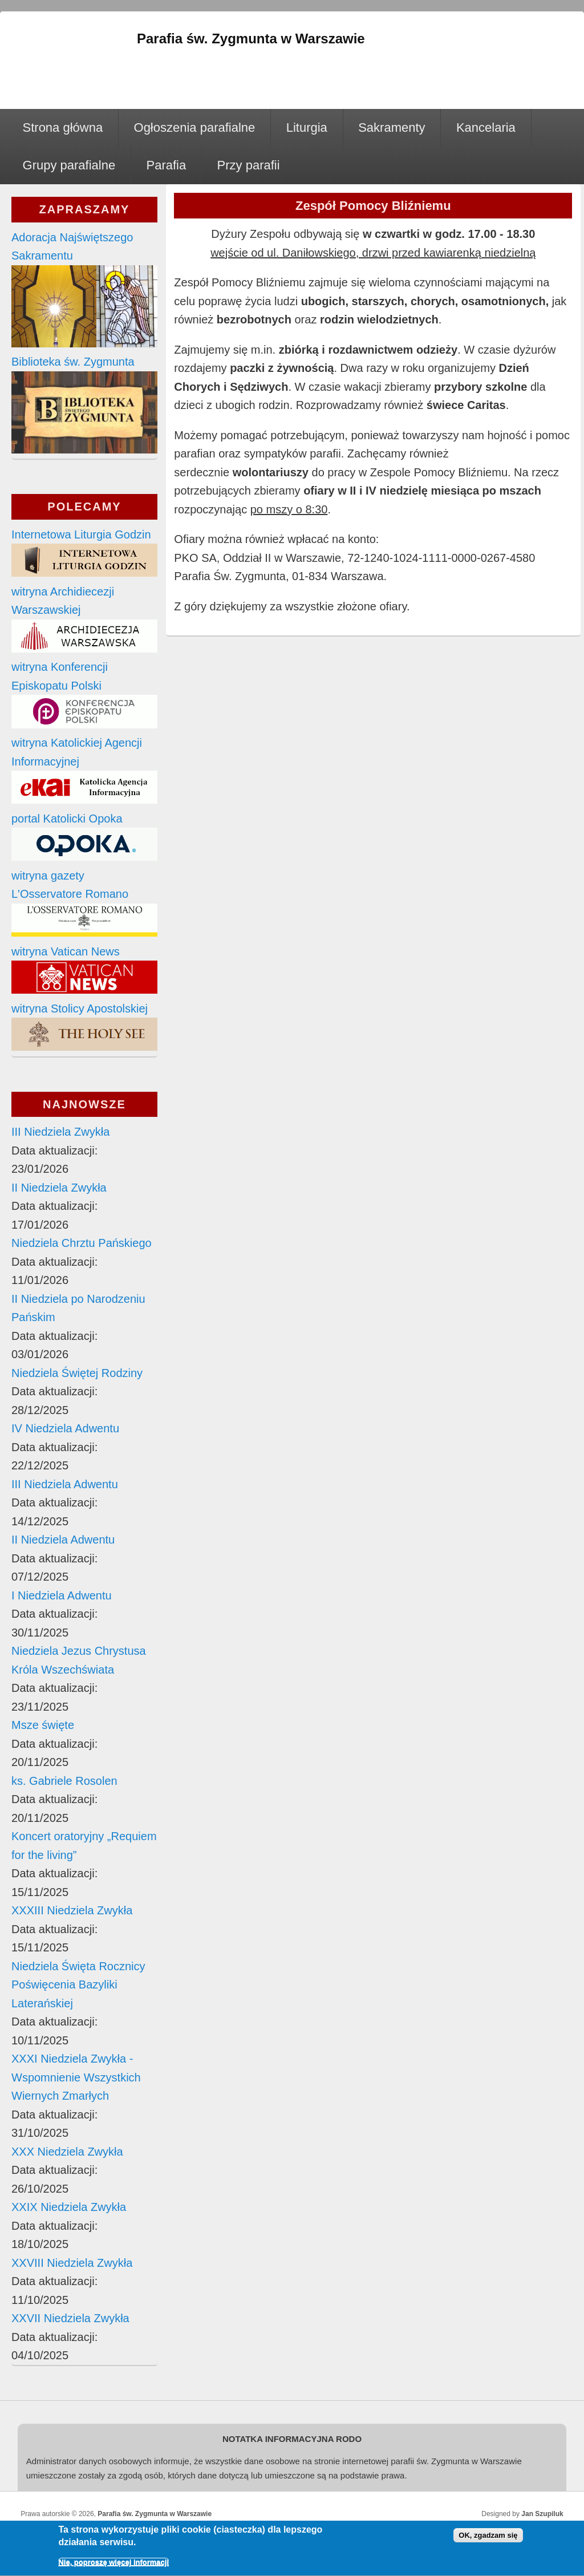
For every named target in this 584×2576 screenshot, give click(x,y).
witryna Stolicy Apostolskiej (79, 1008)
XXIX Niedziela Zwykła (68, 2207)
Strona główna (63, 127)
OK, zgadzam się (488, 2538)
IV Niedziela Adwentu (65, 1428)
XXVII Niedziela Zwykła (70, 2318)
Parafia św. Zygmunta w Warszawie (155, 2514)
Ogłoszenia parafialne (195, 127)
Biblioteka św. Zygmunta (73, 361)
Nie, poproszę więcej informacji (113, 2565)
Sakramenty (391, 127)
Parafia (166, 165)
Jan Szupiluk (542, 2514)
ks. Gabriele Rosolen (64, 1781)
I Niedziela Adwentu (61, 1595)
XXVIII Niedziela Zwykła (71, 2263)
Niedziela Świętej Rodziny (77, 1373)
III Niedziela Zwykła (60, 1131)
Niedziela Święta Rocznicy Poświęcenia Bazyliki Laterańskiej (78, 1985)
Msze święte (42, 1725)
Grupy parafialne (69, 165)
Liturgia (306, 127)
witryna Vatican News (65, 951)
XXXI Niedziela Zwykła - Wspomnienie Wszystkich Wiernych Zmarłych (76, 2077)
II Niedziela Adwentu (63, 1539)
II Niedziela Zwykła (59, 1187)
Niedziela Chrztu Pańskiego (81, 1243)
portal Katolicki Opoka (67, 818)
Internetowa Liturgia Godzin (81, 534)
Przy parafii (248, 165)
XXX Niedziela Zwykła (67, 2151)
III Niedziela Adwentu (64, 1484)
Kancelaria (486, 127)
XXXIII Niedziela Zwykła (71, 1910)
